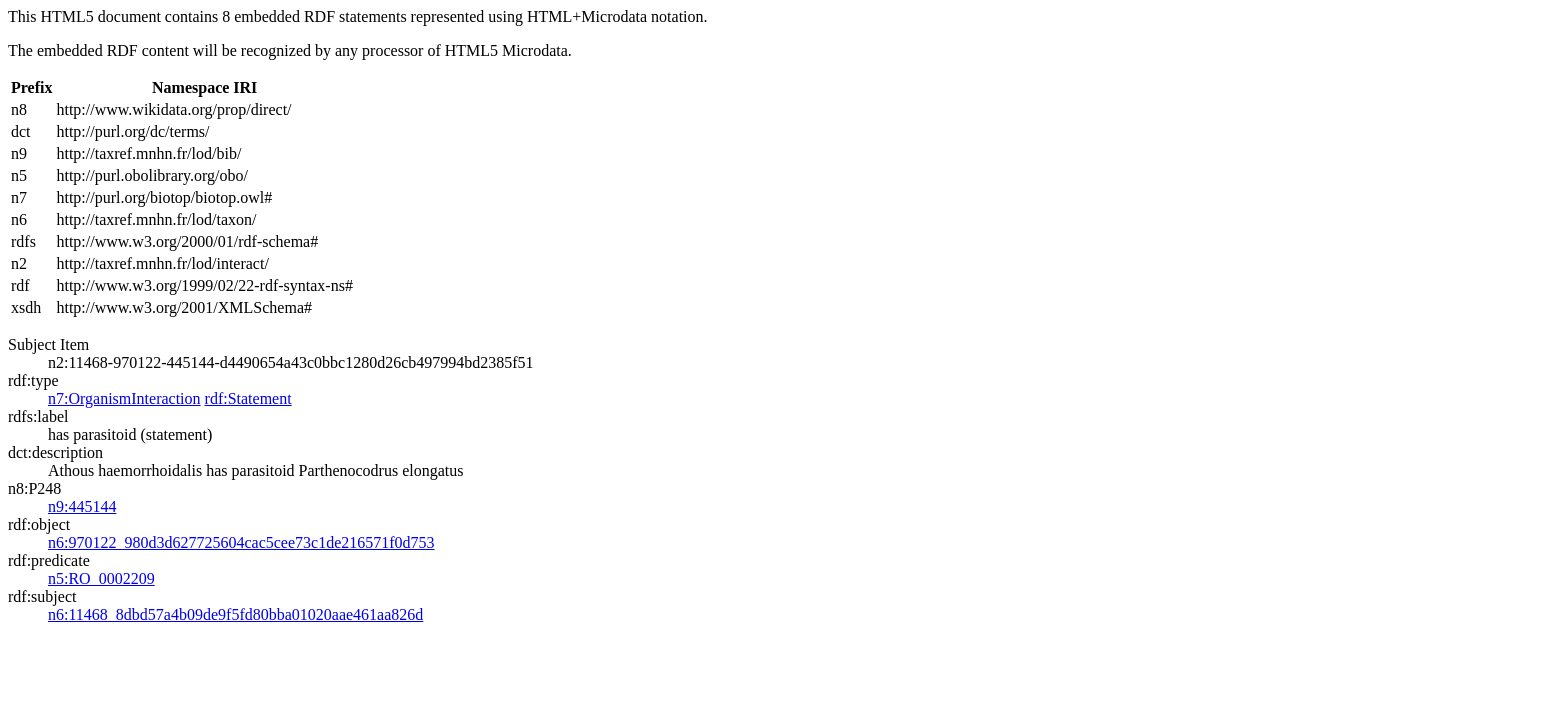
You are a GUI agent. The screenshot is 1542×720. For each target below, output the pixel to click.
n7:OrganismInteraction (124, 398)
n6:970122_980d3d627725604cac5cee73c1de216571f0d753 (241, 542)
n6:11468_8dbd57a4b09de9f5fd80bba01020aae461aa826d (235, 614)
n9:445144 (82, 506)
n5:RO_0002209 (101, 578)
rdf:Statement (248, 398)
